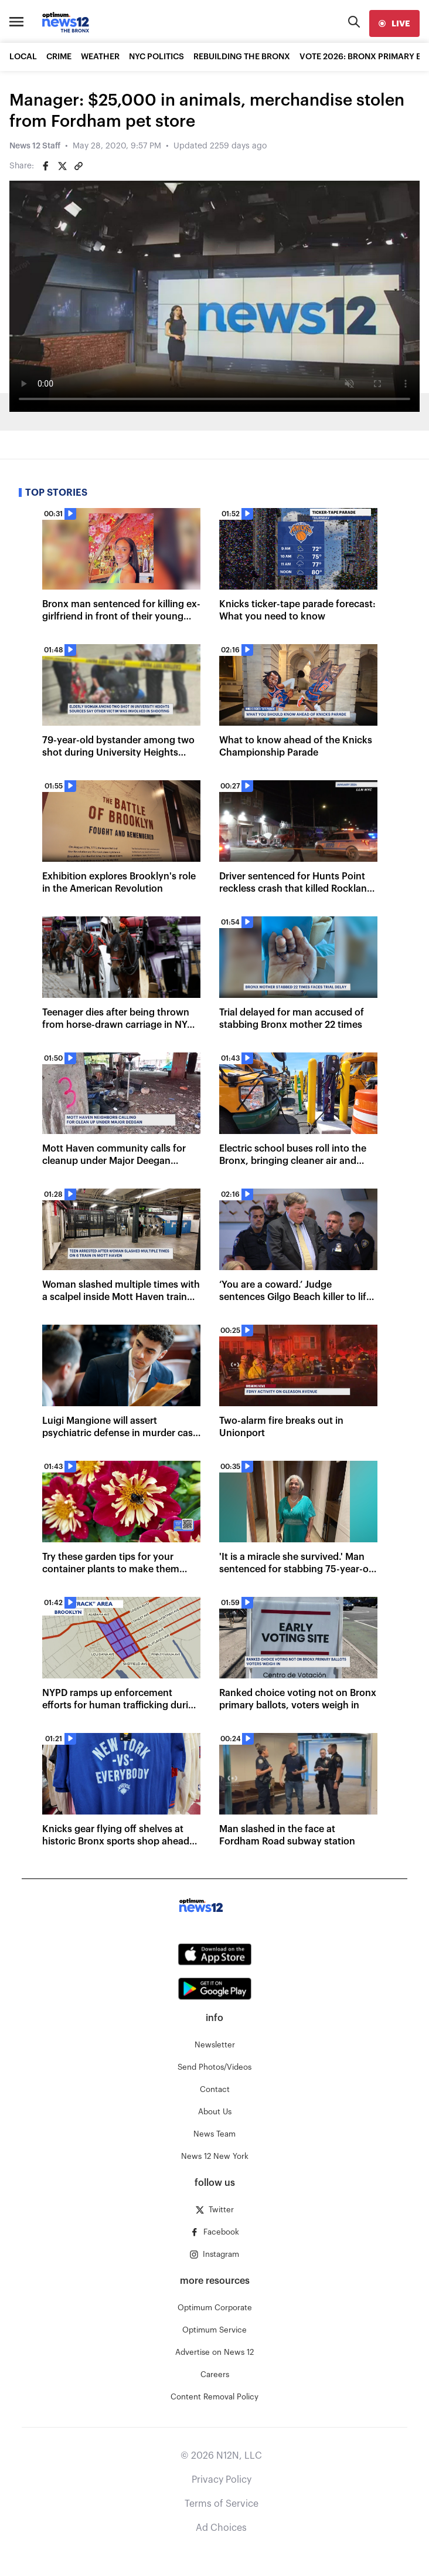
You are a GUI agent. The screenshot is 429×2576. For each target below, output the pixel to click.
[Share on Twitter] (62, 166)
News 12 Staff (34, 146)
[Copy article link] (78, 166)
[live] (394, 23)
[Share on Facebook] (45, 166)
